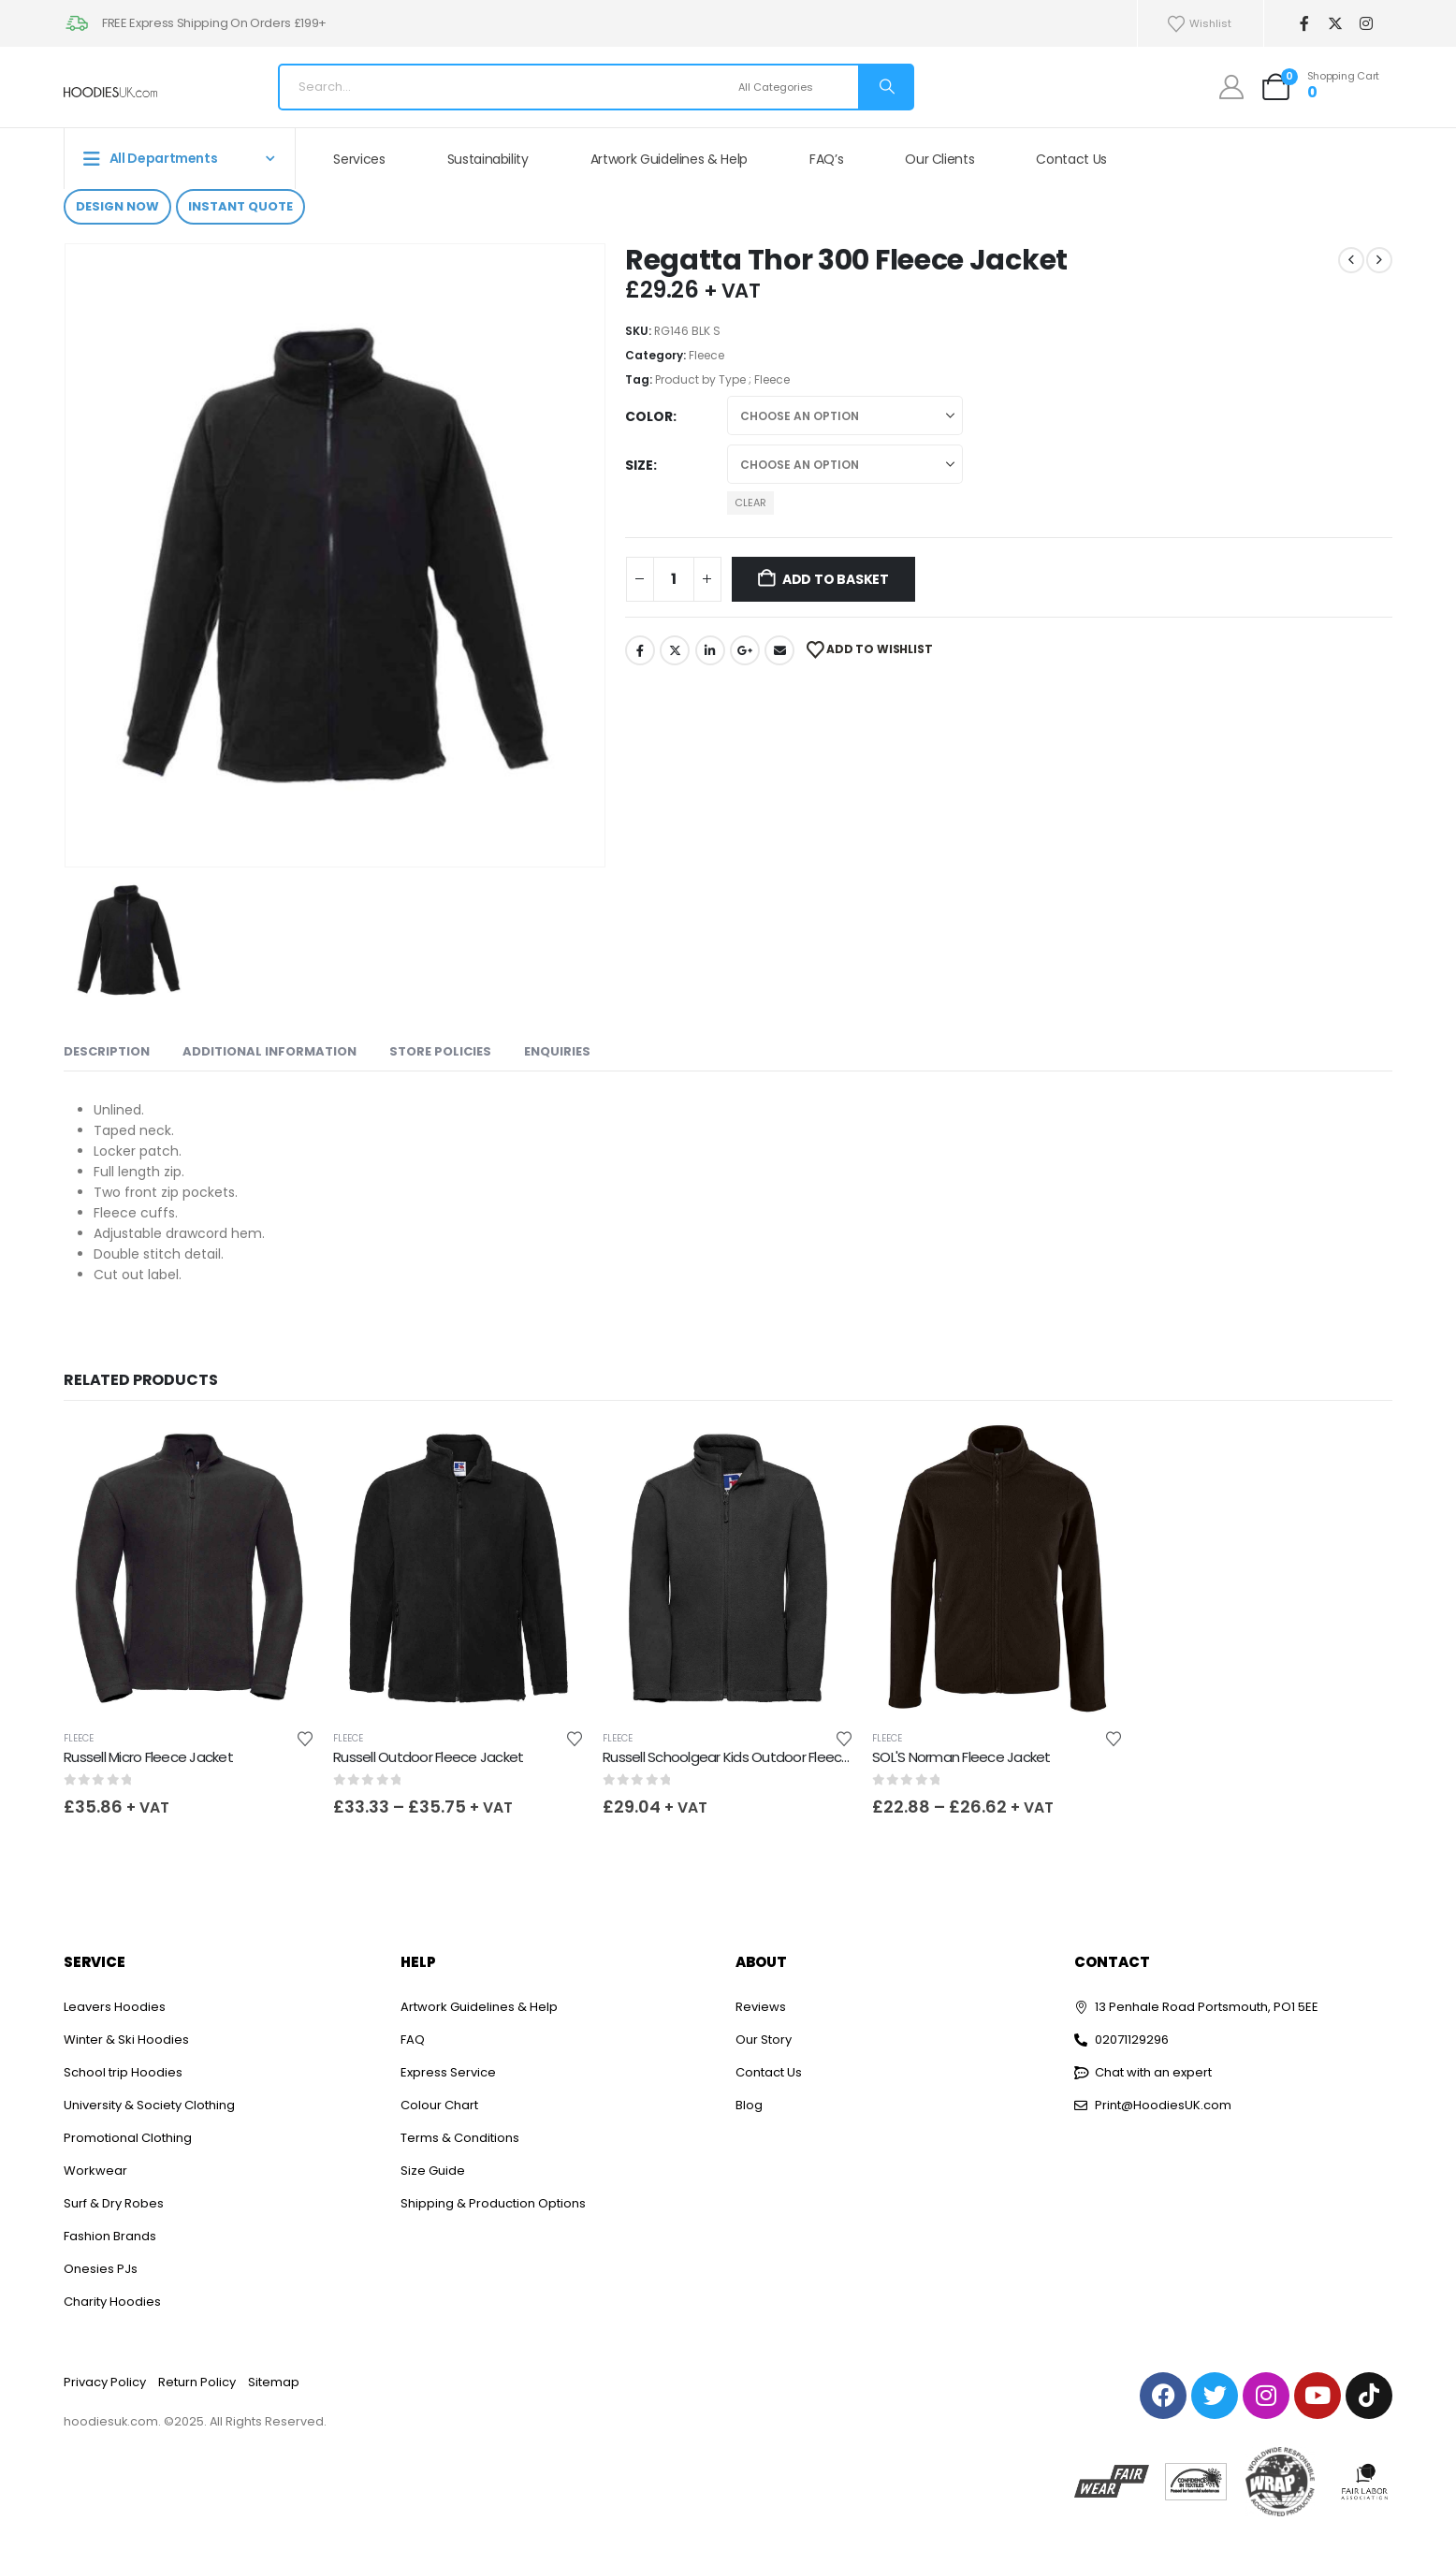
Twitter (675, 650)
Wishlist (1198, 24)
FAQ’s (826, 159)
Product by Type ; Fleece (722, 379)
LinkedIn (710, 650)
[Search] (885, 87)
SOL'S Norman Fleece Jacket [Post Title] (961, 1757)
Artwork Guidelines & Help (669, 159)
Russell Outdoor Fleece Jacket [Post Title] (428, 1757)
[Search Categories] (796, 87)
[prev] (1351, 260)
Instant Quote (240, 206)
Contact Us (1071, 159)
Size (639, 465)
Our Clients (939, 159)
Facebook (640, 650)
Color (649, 416)
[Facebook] (1304, 24)
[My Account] (1231, 87)
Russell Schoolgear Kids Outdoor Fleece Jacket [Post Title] (749, 1757)
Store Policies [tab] (440, 1051)
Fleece (706, 355)
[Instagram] (1365, 24)
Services (359, 159)
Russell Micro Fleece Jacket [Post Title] (148, 1757)
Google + (745, 650)
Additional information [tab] (269, 1051)
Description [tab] (107, 1051)
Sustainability (488, 159)
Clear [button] (750, 502)
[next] (1379, 260)
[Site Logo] (110, 92)
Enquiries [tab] (557, 1051)
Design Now (117, 206)
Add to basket (835, 579)
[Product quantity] (673, 579)
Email (779, 650)
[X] (1335, 24)
